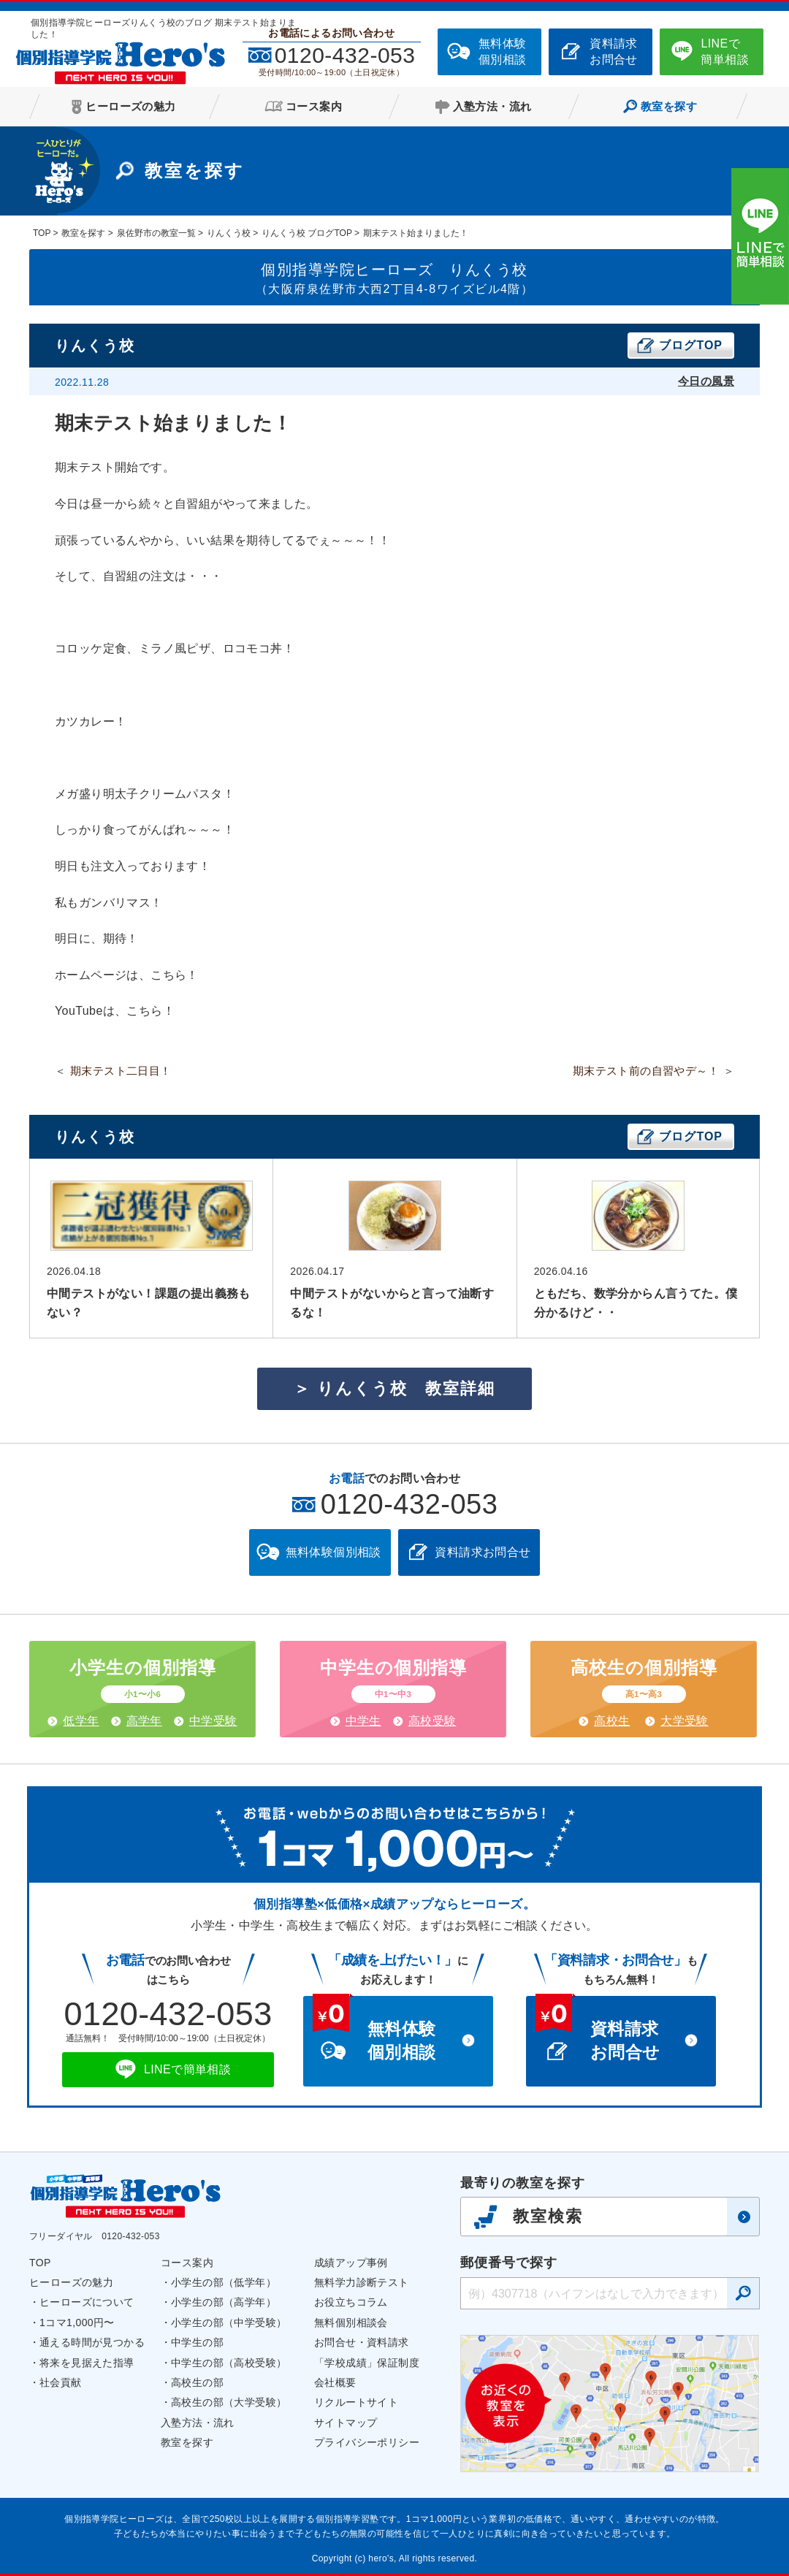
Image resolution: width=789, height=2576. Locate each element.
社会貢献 (60, 2382)
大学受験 (684, 1721)
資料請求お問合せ (614, 51)
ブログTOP (691, 345)
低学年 (81, 1721)
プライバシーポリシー (366, 2442)
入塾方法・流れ (198, 2422)
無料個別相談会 (351, 2322)
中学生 (363, 1721)
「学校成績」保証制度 (366, 2363)
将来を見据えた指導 (86, 2363)
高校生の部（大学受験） (228, 2402)
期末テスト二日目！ (121, 1070)
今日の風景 (706, 381)
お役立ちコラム (351, 2302)
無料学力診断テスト (361, 2282)
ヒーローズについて (86, 2302)
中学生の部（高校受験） (228, 2363)
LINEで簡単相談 (725, 51)
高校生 (612, 1721)
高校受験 (432, 1721)
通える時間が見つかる (92, 2342)
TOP (40, 2262)
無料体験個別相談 (503, 51)
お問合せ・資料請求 (361, 2342)
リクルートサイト (356, 2402)
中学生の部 (197, 2342)
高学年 (144, 1721)
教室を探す (187, 2442)
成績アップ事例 (351, 2262)
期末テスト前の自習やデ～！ (646, 1070)
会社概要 (335, 2382)
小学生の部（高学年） (223, 2302)
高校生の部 (197, 2382)
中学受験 (213, 1721)
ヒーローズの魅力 (71, 2282)
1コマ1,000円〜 (77, 2322)
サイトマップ (345, 2422)
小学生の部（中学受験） (228, 2322)
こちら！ (174, 975)
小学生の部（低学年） (223, 2282)
